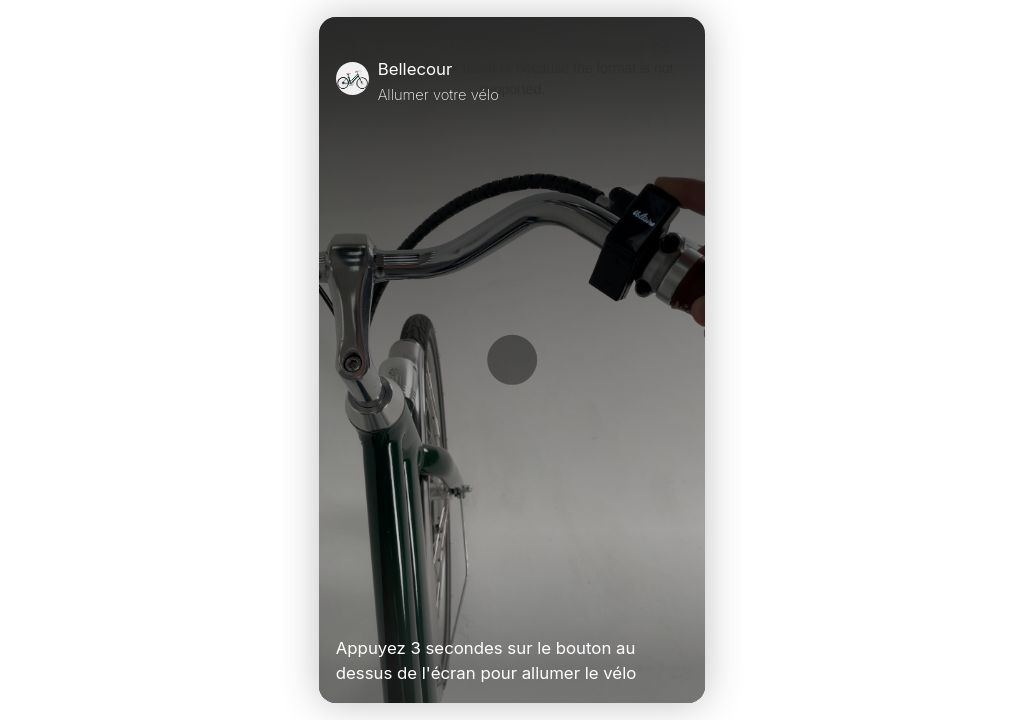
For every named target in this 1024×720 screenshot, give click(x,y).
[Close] (680, 81)
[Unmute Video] (680, 606)
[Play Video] (344, 606)
